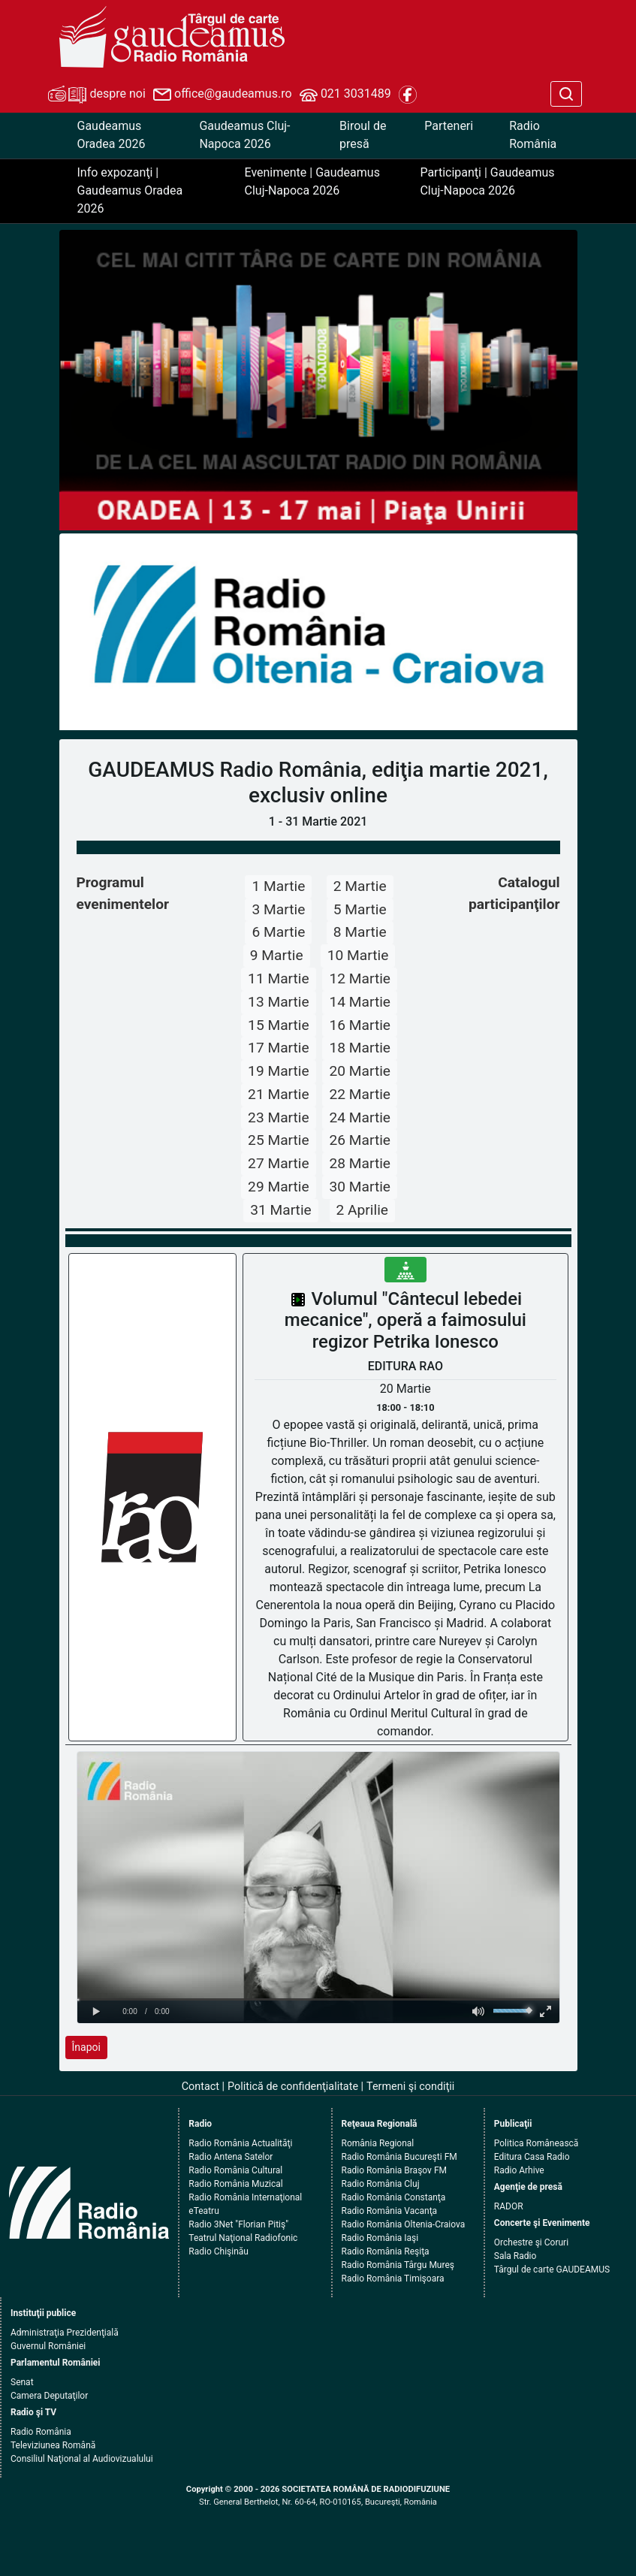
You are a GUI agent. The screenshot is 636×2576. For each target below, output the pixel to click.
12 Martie (359, 978)
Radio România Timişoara (393, 2278)
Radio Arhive (519, 2170)
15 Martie (278, 1025)
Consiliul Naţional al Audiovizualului (82, 2459)
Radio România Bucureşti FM (399, 2157)
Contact (200, 2086)
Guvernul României (48, 2346)
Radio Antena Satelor (230, 2157)
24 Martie (359, 1117)
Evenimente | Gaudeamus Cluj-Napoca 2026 (312, 181)
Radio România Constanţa (394, 2197)
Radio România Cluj (381, 2184)
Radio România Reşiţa (386, 2251)
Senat (22, 2382)
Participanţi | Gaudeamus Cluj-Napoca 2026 (487, 181)
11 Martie (278, 978)
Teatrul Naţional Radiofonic (242, 2238)
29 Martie (278, 1186)
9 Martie (276, 955)
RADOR (508, 2206)
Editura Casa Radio (532, 2157)
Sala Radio (515, 2256)
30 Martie (359, 1186)
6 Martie (278, 932)
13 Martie (278, 1001)
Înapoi (86, 2047)
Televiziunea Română (53, 2445)
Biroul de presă (362, 135)
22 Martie (359, 1094)
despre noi (97, 95)
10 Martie (358, 955)
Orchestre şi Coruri (531, 2242)
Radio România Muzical (235, 2184)
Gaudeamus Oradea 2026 (111, 135)
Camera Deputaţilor (49, 2395)
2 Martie (360, 886)
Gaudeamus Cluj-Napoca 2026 (244, 135)
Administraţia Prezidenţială (65, 2332)
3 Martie (278, 909)
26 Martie (359, 1140)
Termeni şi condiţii (410, 2086)
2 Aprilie (362, 1210)
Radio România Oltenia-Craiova (404, 2224)
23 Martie (278, 1117)
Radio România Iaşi (380, 2238)
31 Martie (281, 1210)
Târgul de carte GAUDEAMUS (552, 2269)
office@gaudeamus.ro (222, 95)
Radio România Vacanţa (390, 2211)
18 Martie (359, 1047)
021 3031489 (345, 95)
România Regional (378, 2143)
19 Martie (278, 1071)
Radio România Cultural (235, 2170)
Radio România (532, 135)
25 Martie (278, 1140)
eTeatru (203, 2211)
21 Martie (278, 1094)
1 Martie (278, 886)
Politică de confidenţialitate (293, 2086)
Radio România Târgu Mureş (398, 2265)
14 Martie (359, 1001)
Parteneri (448, 126)
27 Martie (278, 1163)
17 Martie (278, 1047)
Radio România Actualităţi (240, 2143)
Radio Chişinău (218, 2251)
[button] (98, 632)
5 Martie (360, 909)
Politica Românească (536, 2143)
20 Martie (359, 1071)
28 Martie (359, 1163)
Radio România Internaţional (245, 2197)
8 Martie (360, 932)
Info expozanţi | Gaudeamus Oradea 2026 (130, 190)
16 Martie (359, 1025)
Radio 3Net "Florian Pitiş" (238, 2224)
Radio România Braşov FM (394, 2170)
